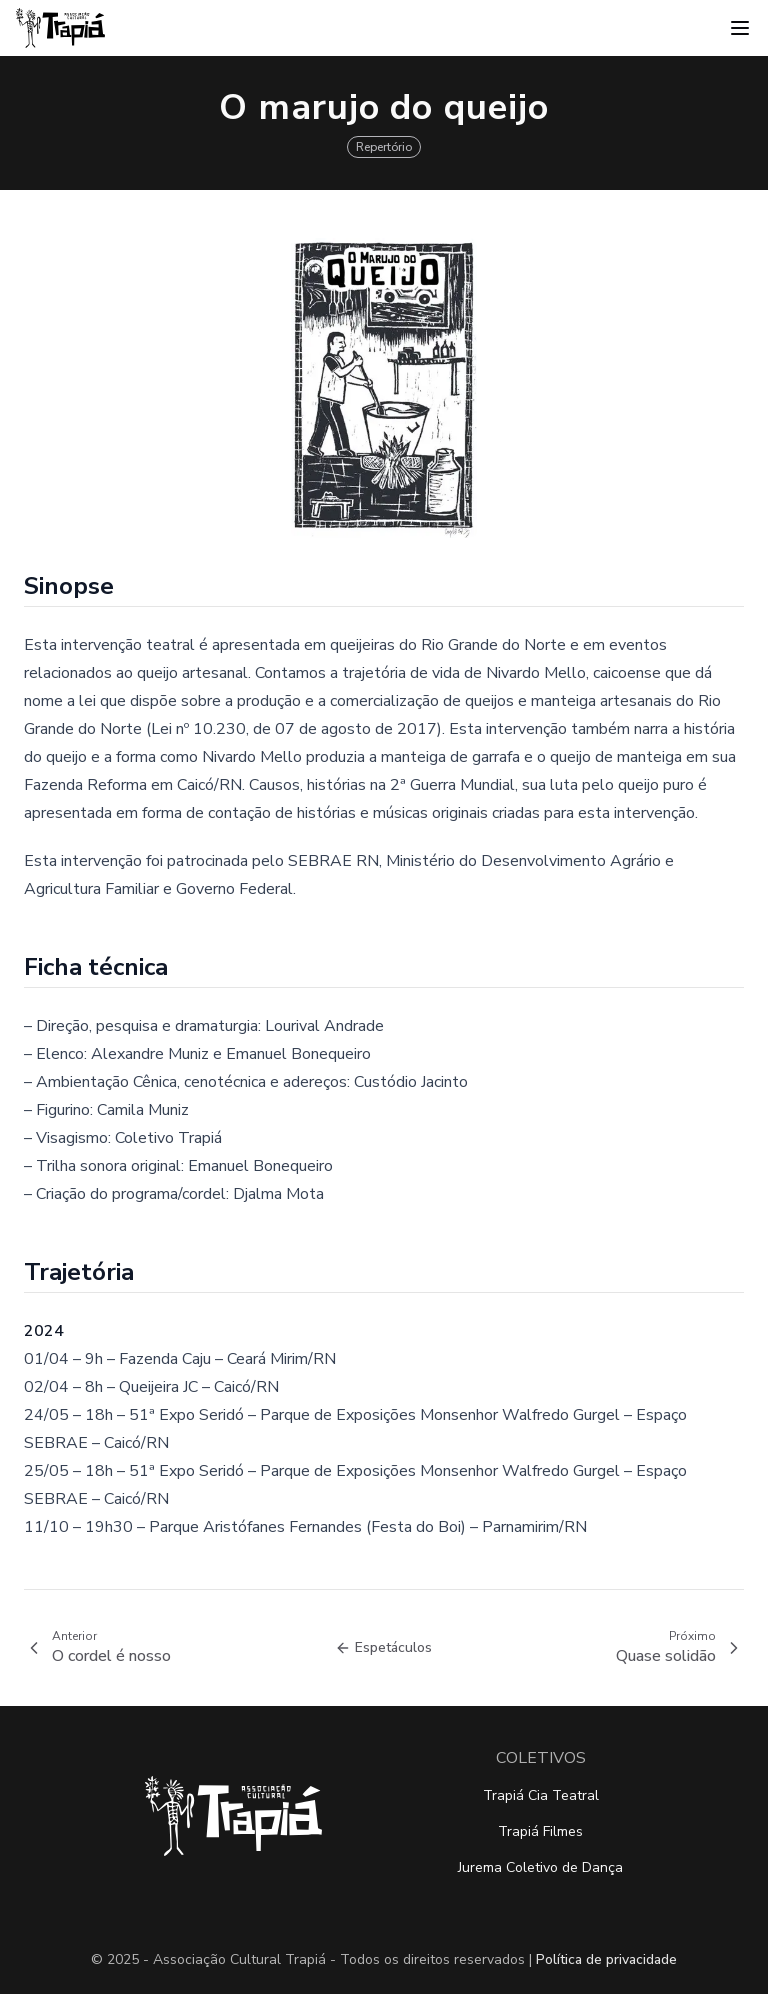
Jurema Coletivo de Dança (540, 1867)
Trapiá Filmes (540, 1831)
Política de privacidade (606, 1959)
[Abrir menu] (740, 28)
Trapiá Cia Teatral (541, 1795)
